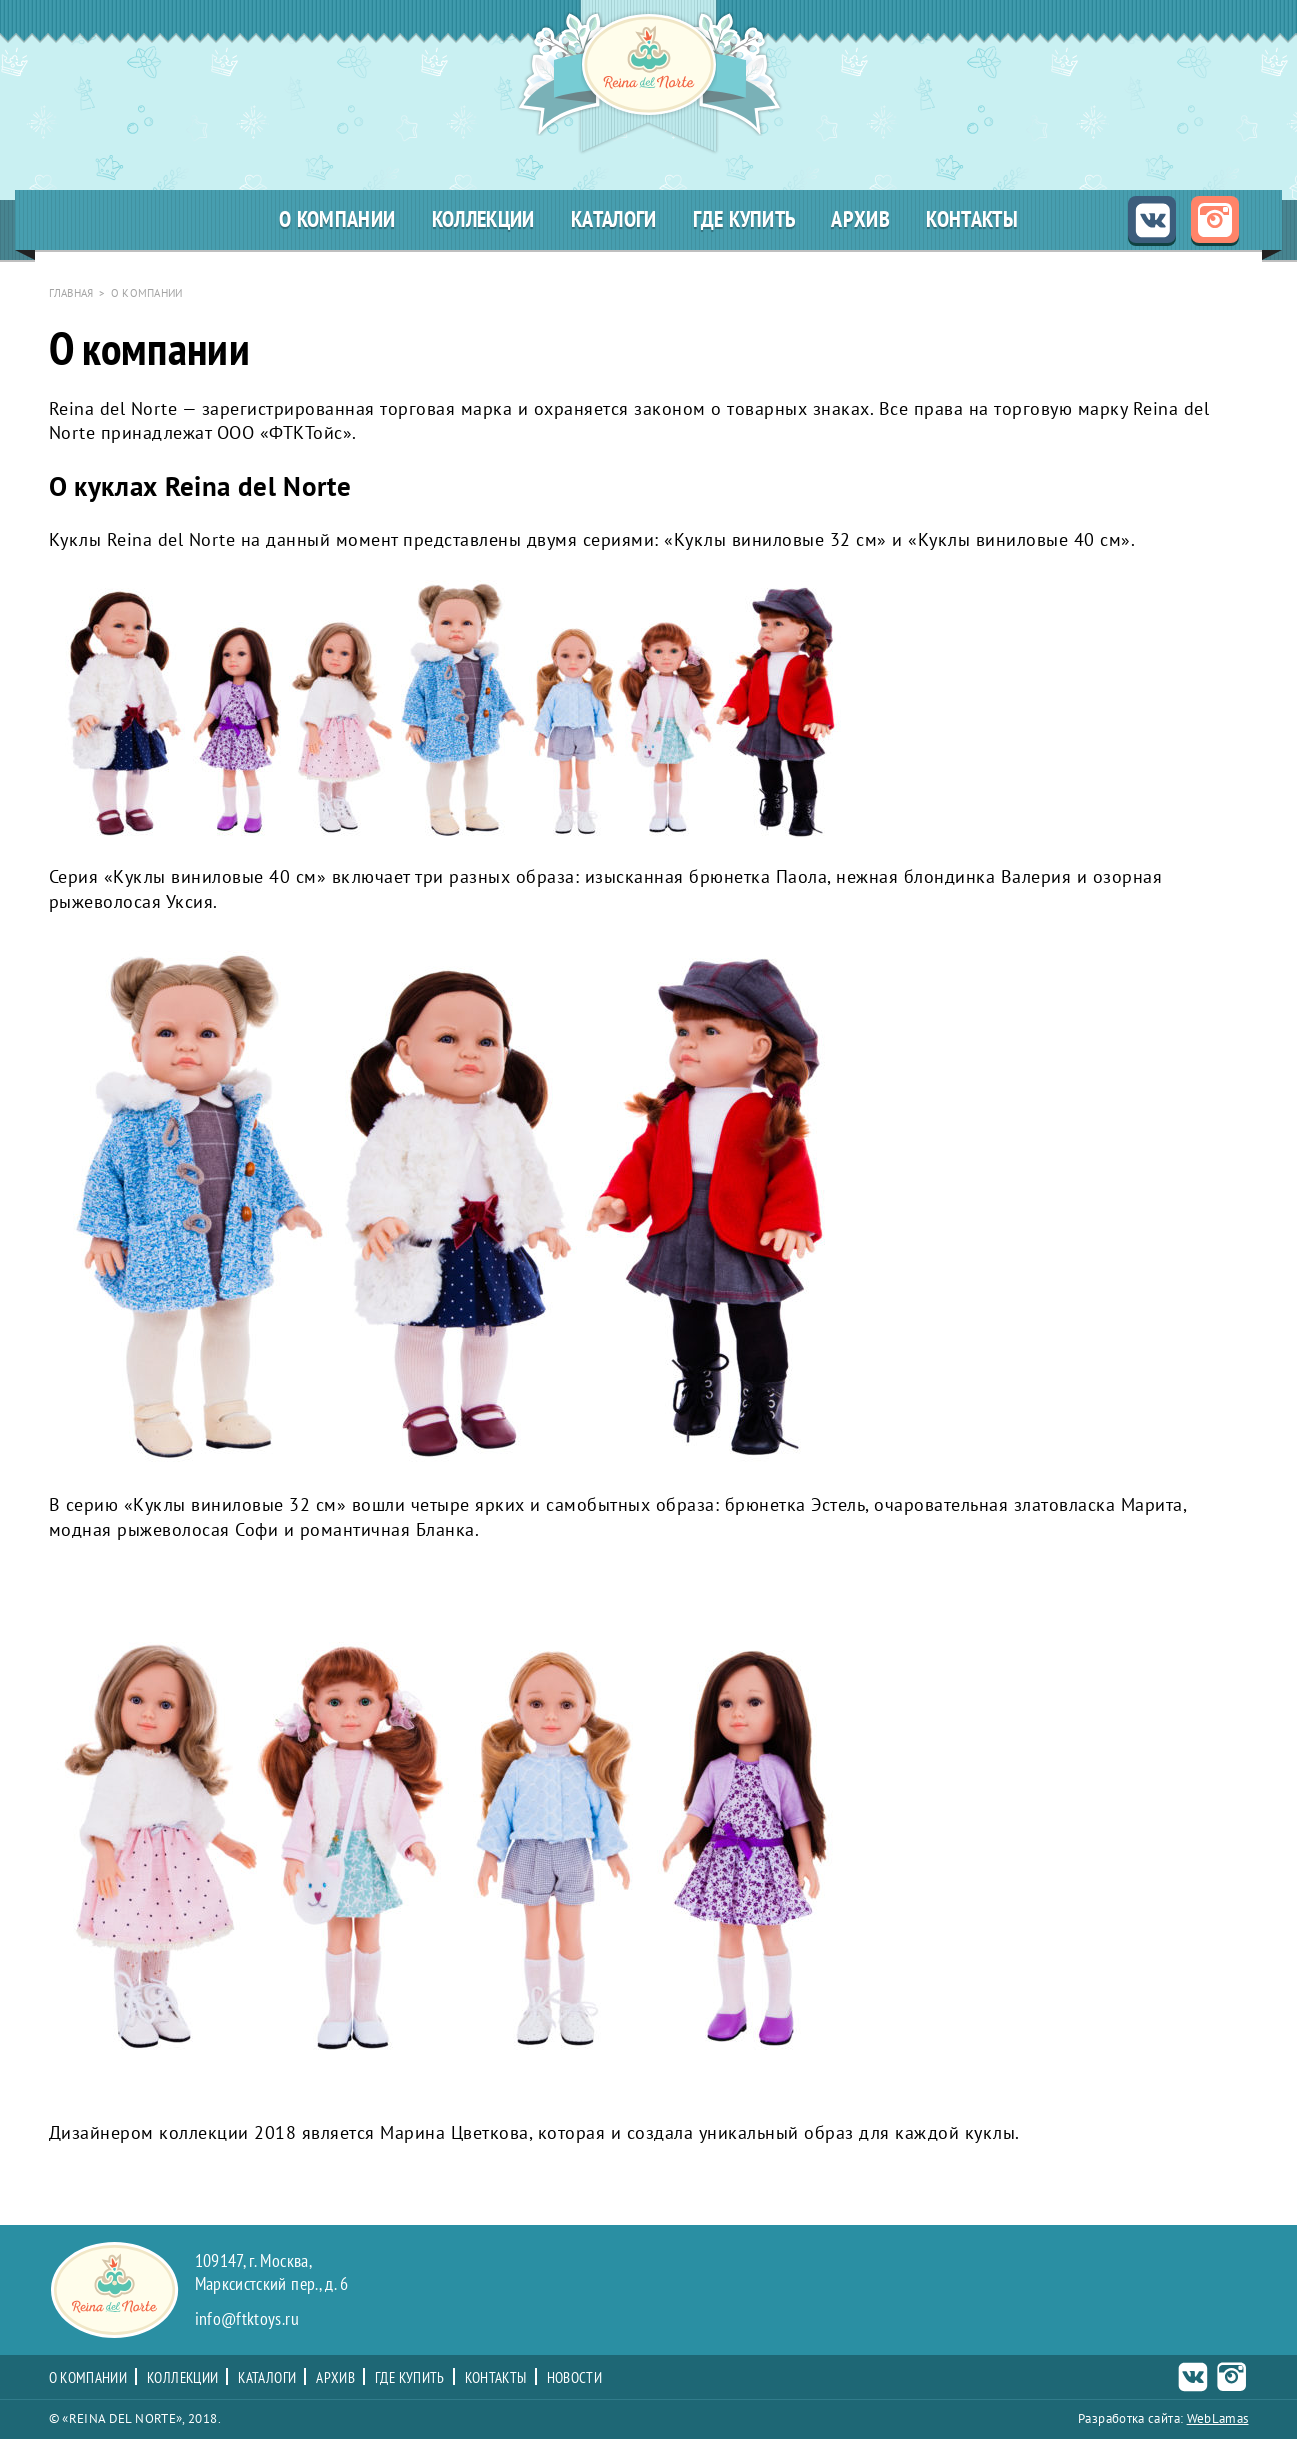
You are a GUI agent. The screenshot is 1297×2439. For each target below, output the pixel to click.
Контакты (972, 220)
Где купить (744, 220)
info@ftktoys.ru (247, 2319)
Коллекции (483, 220)
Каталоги (614, 220)
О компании (337, 220)
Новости (575, 2378)
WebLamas (1218, 2418)
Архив (860, 220)
